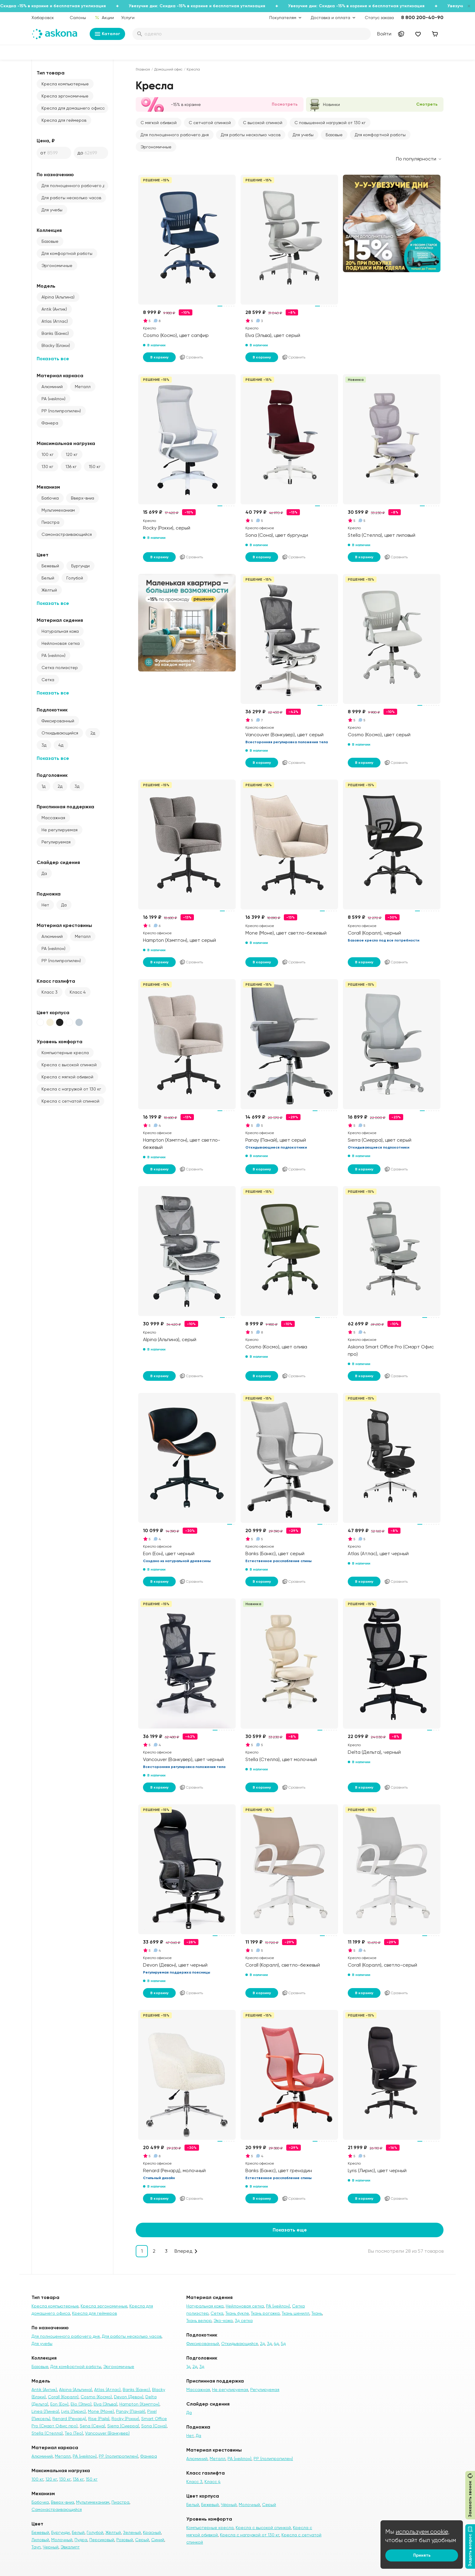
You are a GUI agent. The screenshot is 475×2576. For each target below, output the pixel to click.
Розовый (124, 2539)
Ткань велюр (198, 2320)
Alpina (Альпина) (58, 297)
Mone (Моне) (101, 2411)
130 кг (47, 466)
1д (43, 786)
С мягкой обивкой (159, 122)
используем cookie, (423, 2531)
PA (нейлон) (53, 398)
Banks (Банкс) (55, 333)
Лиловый (40, 2539)
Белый (48, 578)
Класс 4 (78, 992)
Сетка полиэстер (60, 667)
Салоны (78, 17)
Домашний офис (168, 69)
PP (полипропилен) (61, 410)
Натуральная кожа (60, 631)
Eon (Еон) (59, 2404)
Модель (46, 286)
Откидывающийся (60, 733)
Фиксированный (58, 720)
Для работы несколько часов (71, 197)
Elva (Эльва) (105, 2404)
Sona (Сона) (154, 2425)
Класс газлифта (56, 981)
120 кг (72, 454)
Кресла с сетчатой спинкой (70, 1101)
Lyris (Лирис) (73, 2411)
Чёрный (229, 2504)
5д (283, 2343)
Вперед (183, 2251)
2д (92, 733)
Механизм (48, 487)
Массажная (53, 817)
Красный (152, 2532)
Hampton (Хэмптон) (139, 2404)
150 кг (95, 466)
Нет (45, 904)
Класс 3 (50, 992)
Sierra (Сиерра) (123, 2425)
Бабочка (50, 498)
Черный (50, 2547)
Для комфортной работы (67, 253)
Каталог (107, 34)
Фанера (50, 423)
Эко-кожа (223, 2320)
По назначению (55, 174)
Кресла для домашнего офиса (73, 108)
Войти (384, 34)
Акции (104, 17)
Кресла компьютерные (65, 83)
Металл (83, 386)
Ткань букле (237, 2313)
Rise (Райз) (98, 2418)
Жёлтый (49, 590)
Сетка (48, 679)
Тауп (36, 2547)
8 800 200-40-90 (422, 17)
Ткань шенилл (295, 2313)
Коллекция (49, 230)
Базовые (50, 241)
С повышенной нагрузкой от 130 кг (330, 122)
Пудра (81, 2539)
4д (60, 745)
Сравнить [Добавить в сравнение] (191, 357)
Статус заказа (379, 17)
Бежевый (50, 565)
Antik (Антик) (54, 309)
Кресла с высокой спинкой (69, 1064)
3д (44, 745)
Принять (421, 2555)
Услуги (128, 17)
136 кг (71, 466)
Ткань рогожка (265, 2313)
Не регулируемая (60, 829)
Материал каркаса (60, 375)
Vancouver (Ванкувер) (107, 2433)
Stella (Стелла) (47, 2433)
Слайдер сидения (58, 862)
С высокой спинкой (262, 122)
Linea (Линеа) (45, 2411)
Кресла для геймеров (64, 120)
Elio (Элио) (81, 2404)
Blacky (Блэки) (56, 345)
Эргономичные (57, 265)
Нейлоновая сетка (61, 643)
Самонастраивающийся (67, 534)
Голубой (74, 578)
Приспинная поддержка (65, 807)
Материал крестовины (64, 925)
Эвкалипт (70, 2547)
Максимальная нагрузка (66, 443)
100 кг (48, 454)
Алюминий (52, 386)
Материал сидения (60, 620)
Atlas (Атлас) (55, 321)
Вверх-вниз (82, 498)
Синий (157, 2539)
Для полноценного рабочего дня (75, 185)
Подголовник (52, 775)
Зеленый (132, 2532)
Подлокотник (52, 710)
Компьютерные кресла (65, 1052)
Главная (143, 69)
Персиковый (101, 2539)
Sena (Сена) (92, 2425)
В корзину (159, 357)
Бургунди (80, 565)
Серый (142, 2539)
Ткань (316, 2313)
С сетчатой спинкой (210, 122)
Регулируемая (56, 841)
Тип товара (51, 73)
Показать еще (290, 2230)
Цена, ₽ (46, 140)
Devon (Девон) (128, 2396)
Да (44, 873)
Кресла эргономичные (65, 96)
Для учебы (52, 209)
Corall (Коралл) (63, 2396)
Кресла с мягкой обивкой (67, 1076)
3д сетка (244, 2320)
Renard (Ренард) (69, 2418)
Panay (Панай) (130, 2411)
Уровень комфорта (59, 1041)
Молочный (61, 2539)
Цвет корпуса (53, 1012)
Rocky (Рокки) (125, 2418)
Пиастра (50, 522)
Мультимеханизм (58, 510)
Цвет (42, 555)
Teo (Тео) (74, 2433)
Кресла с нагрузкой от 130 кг (71, 1089)
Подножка (49, 894)
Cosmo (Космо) (96, 2396)
